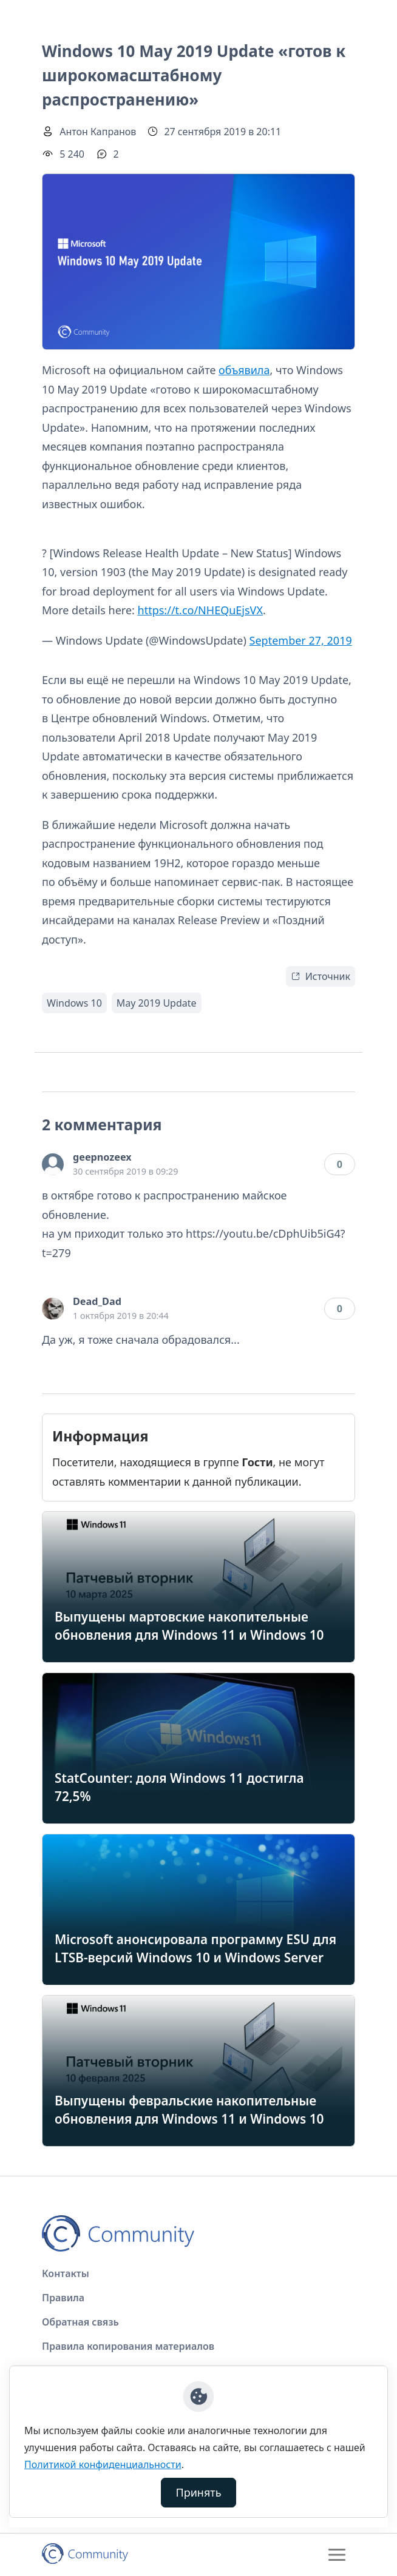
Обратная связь (80, 2322)
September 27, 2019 (300, 640)
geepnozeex (102, 1157)
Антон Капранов (97, 131)
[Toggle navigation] (337, 2554)
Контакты (65, 2273)
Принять (199, 2492)
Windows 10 (74, 1003)
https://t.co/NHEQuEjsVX (200, 610)
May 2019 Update (157, 1003)
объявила (244, 370)
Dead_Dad (97, 1301)
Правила (63, 2297)
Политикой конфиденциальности (103, 2464)
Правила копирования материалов (128, 2346)
